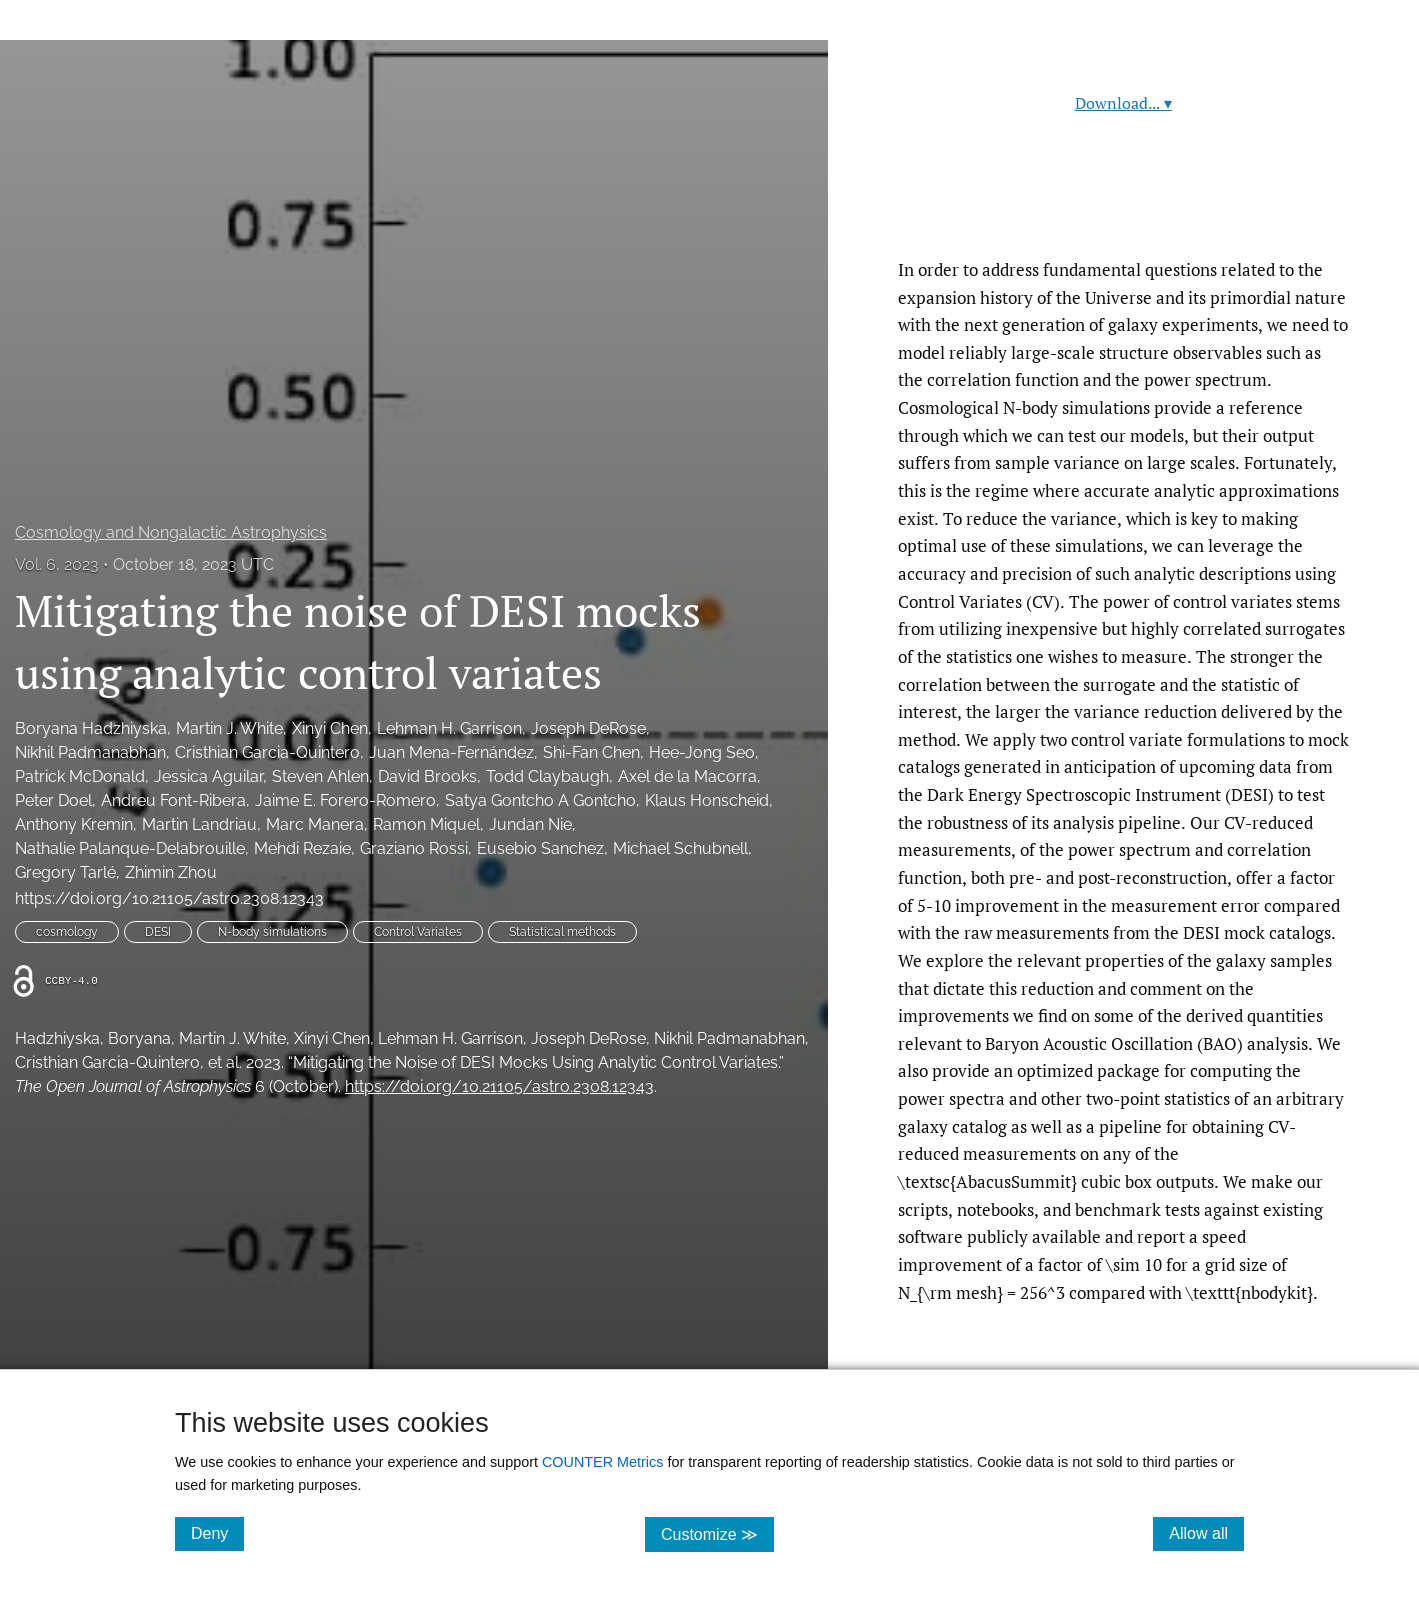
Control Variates (418, 932)
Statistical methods (562, 932)
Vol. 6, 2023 (57, 564)
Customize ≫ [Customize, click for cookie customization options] (717, 1533)
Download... (1123, 103)
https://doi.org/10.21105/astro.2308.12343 (169, 898)
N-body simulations (272, 932)
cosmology (67, 932)
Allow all (1206, 1533)
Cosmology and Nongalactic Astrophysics (171, 532)
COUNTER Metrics (603, 1462)
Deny (217, 1533)
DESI (158, 932)
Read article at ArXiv (1123, 208)
